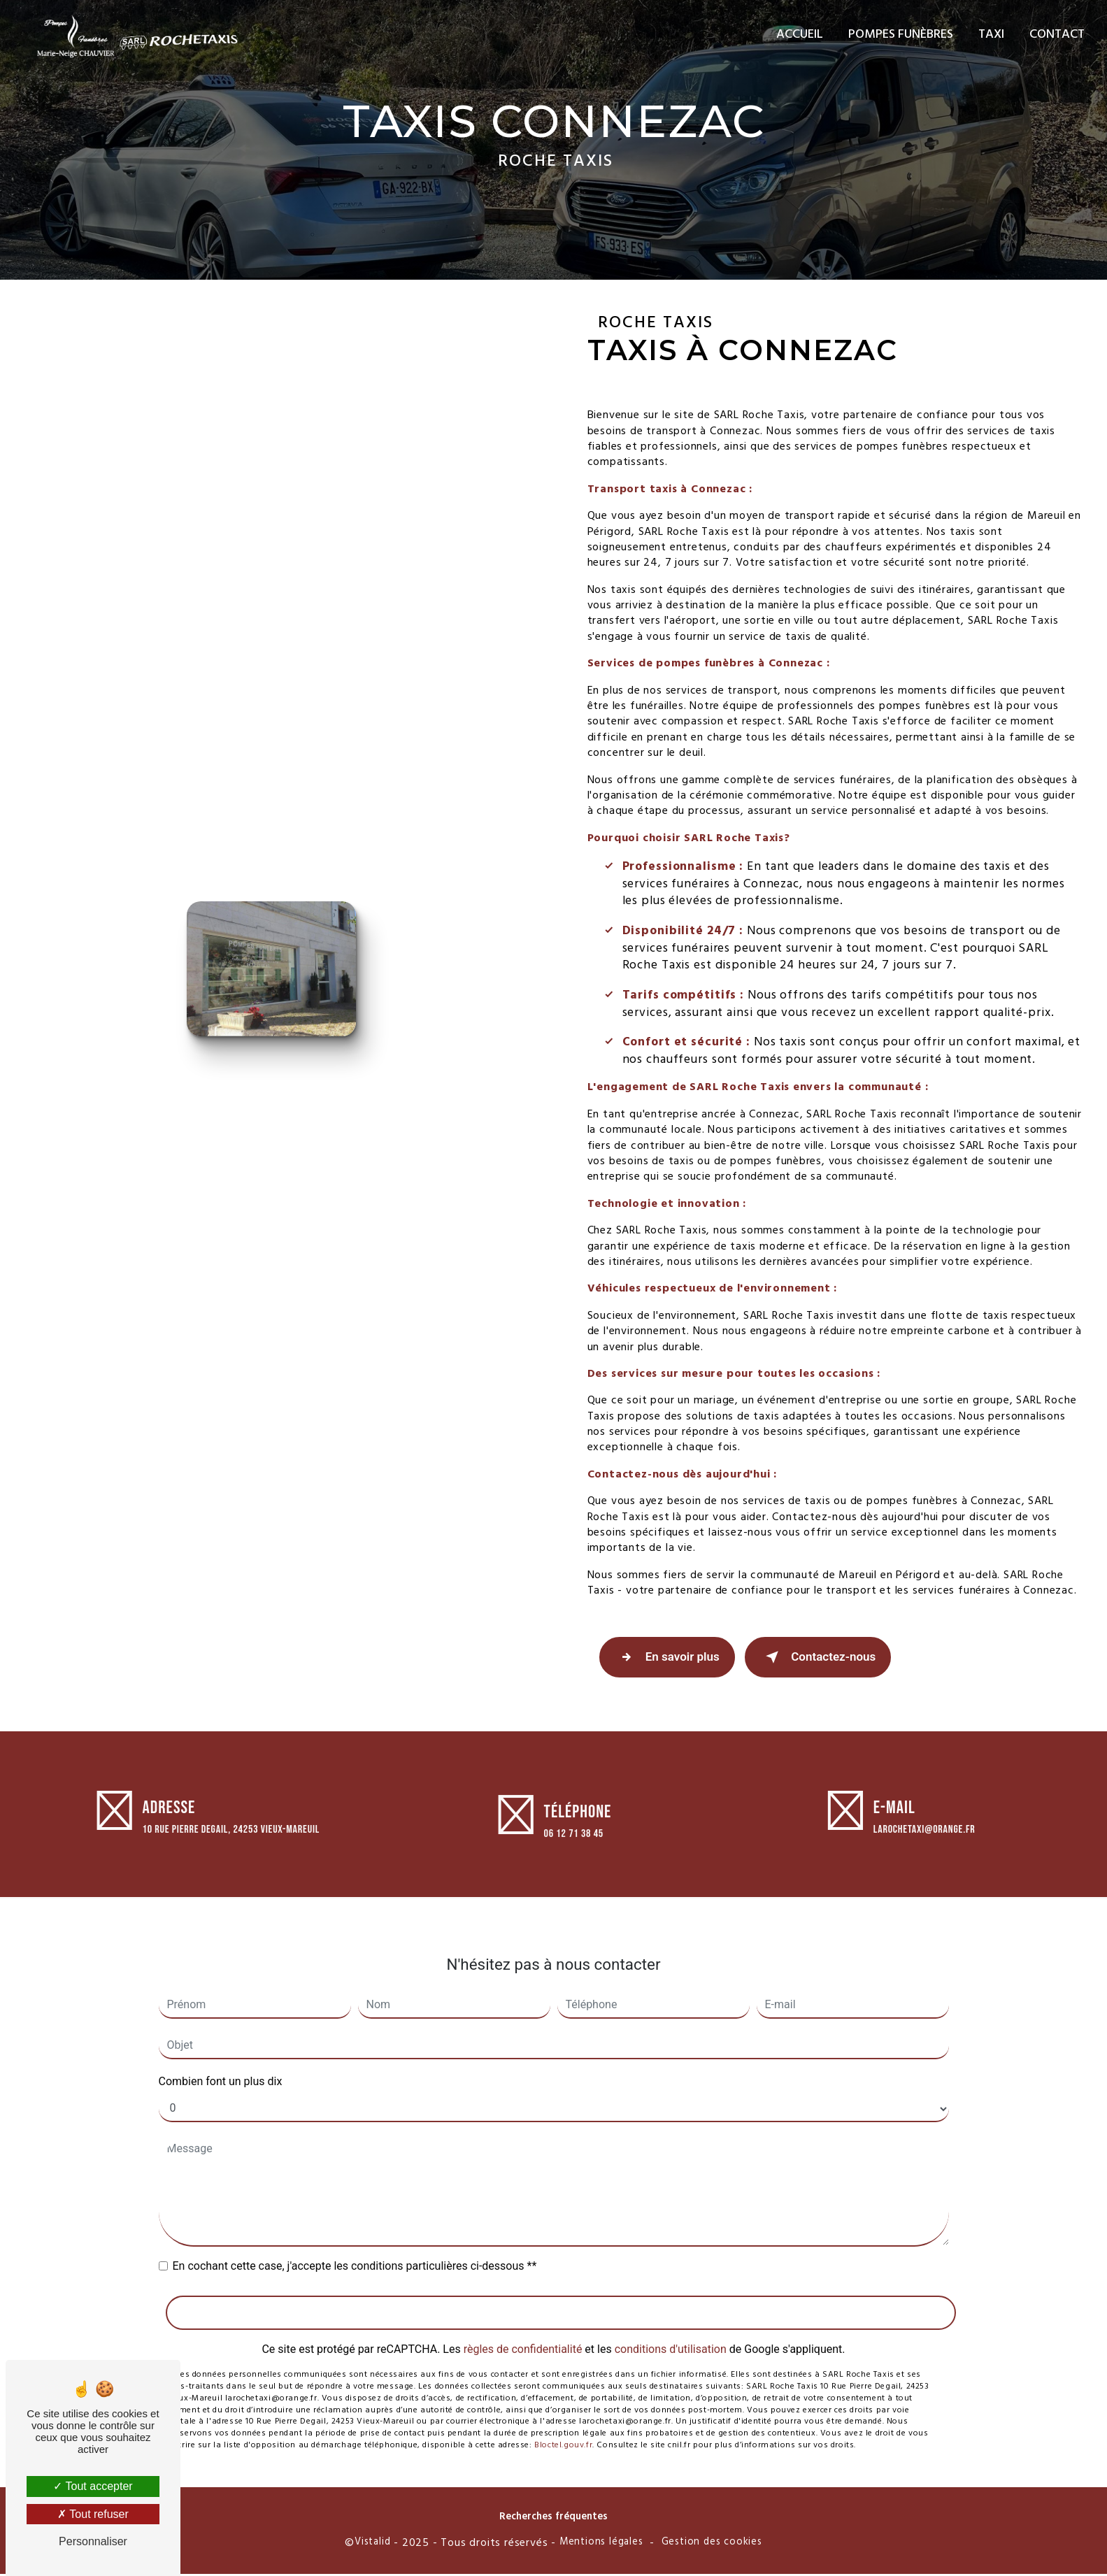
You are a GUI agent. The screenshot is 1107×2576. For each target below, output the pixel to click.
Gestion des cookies (712, 2545)
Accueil (798, 34)
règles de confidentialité (523, 2335)
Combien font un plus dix (221, 2067)
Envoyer (560, 2298)
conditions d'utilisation (671, 2335)
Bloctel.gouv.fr (563, 2431)
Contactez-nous (824, 1658)
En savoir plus (669, 1658)
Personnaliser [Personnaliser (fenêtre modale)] (93, 2541)
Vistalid (372, 2545)
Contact (1055, 34)
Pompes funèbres (899, 34)
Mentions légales (601, 2545)
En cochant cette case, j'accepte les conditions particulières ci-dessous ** (355, 2252)
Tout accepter (92, 2486)
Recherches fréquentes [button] (553, 2519)
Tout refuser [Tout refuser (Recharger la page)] (93, 2514)
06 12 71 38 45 (574, 1851)
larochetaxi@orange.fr (924, 1815)
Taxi (990, 34)
